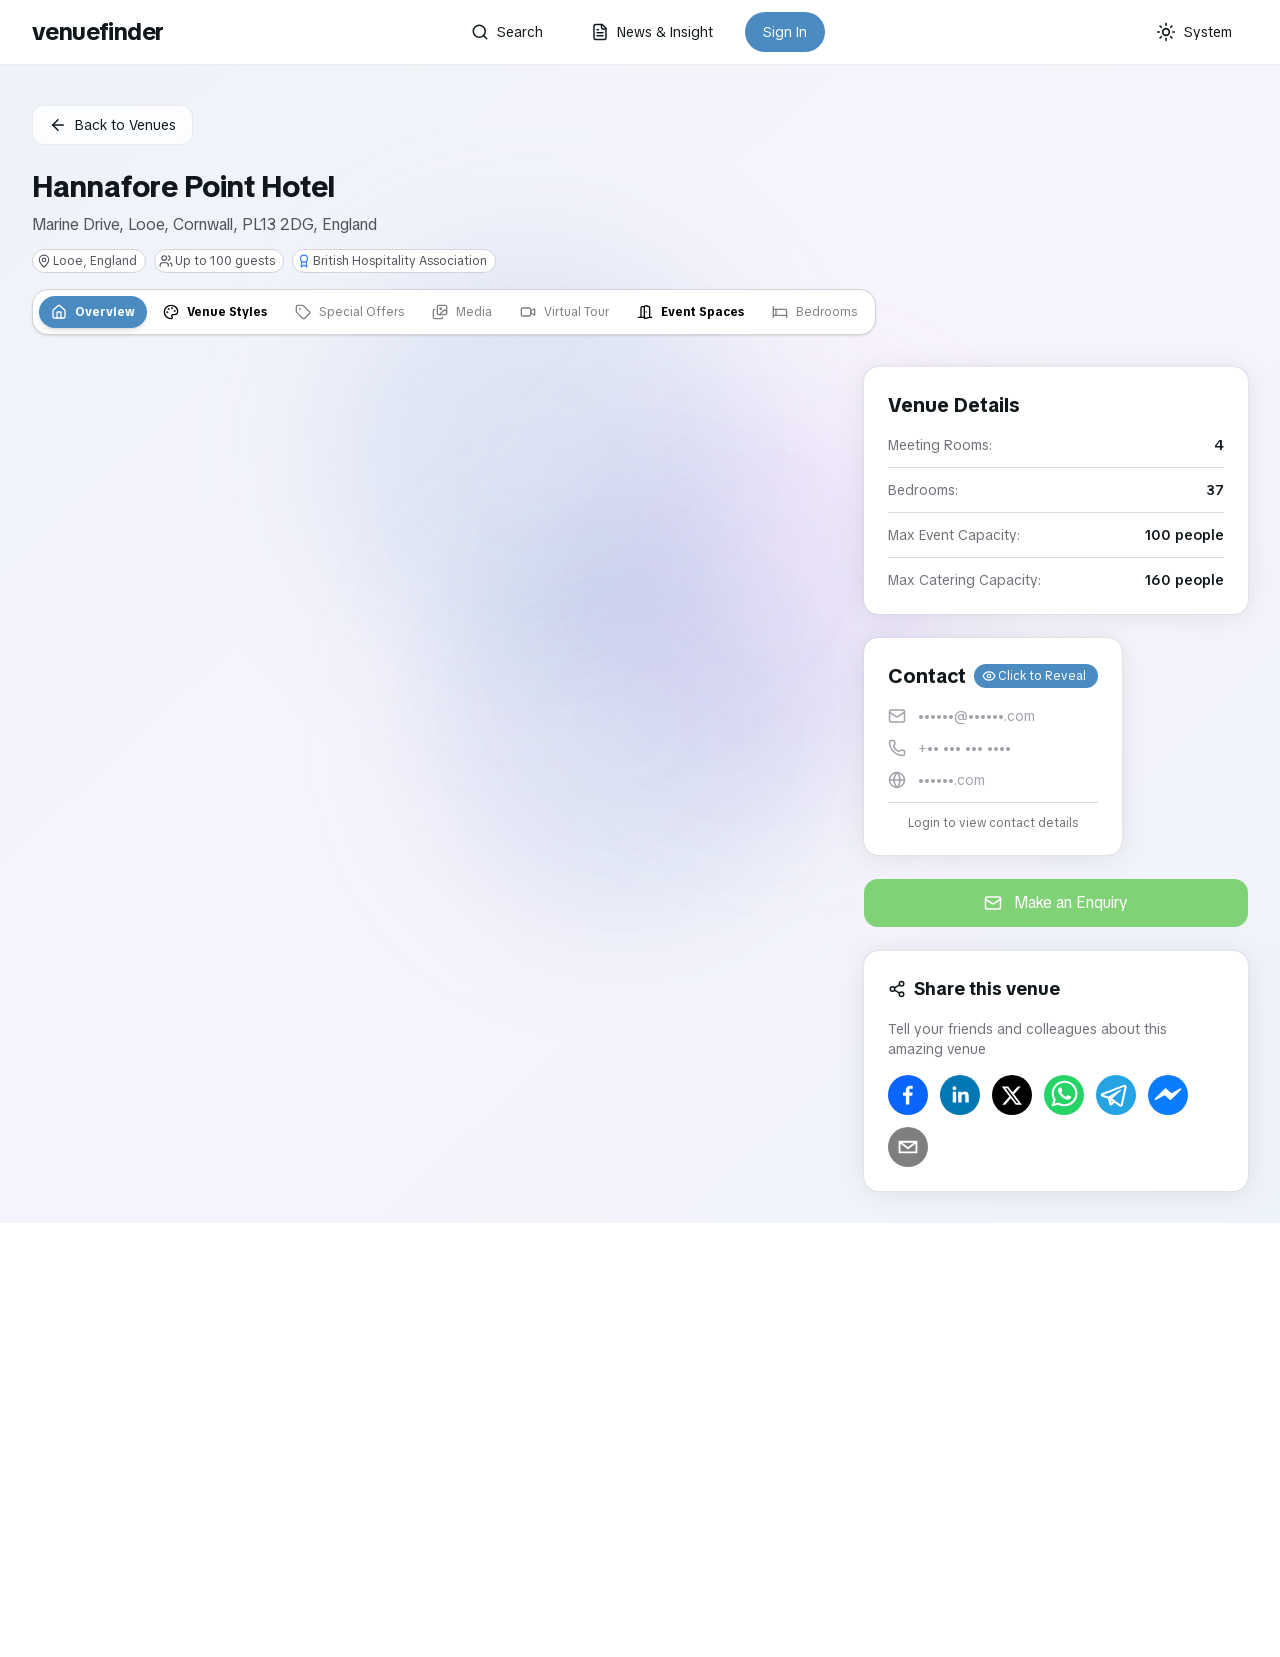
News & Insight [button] (652, 32)
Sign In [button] (785, 32)
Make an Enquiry (1056, 902)
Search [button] (507, 32)
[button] (993, 746)
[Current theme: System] (1194, 32)
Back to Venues (112, 125)
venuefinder (97, 31)
